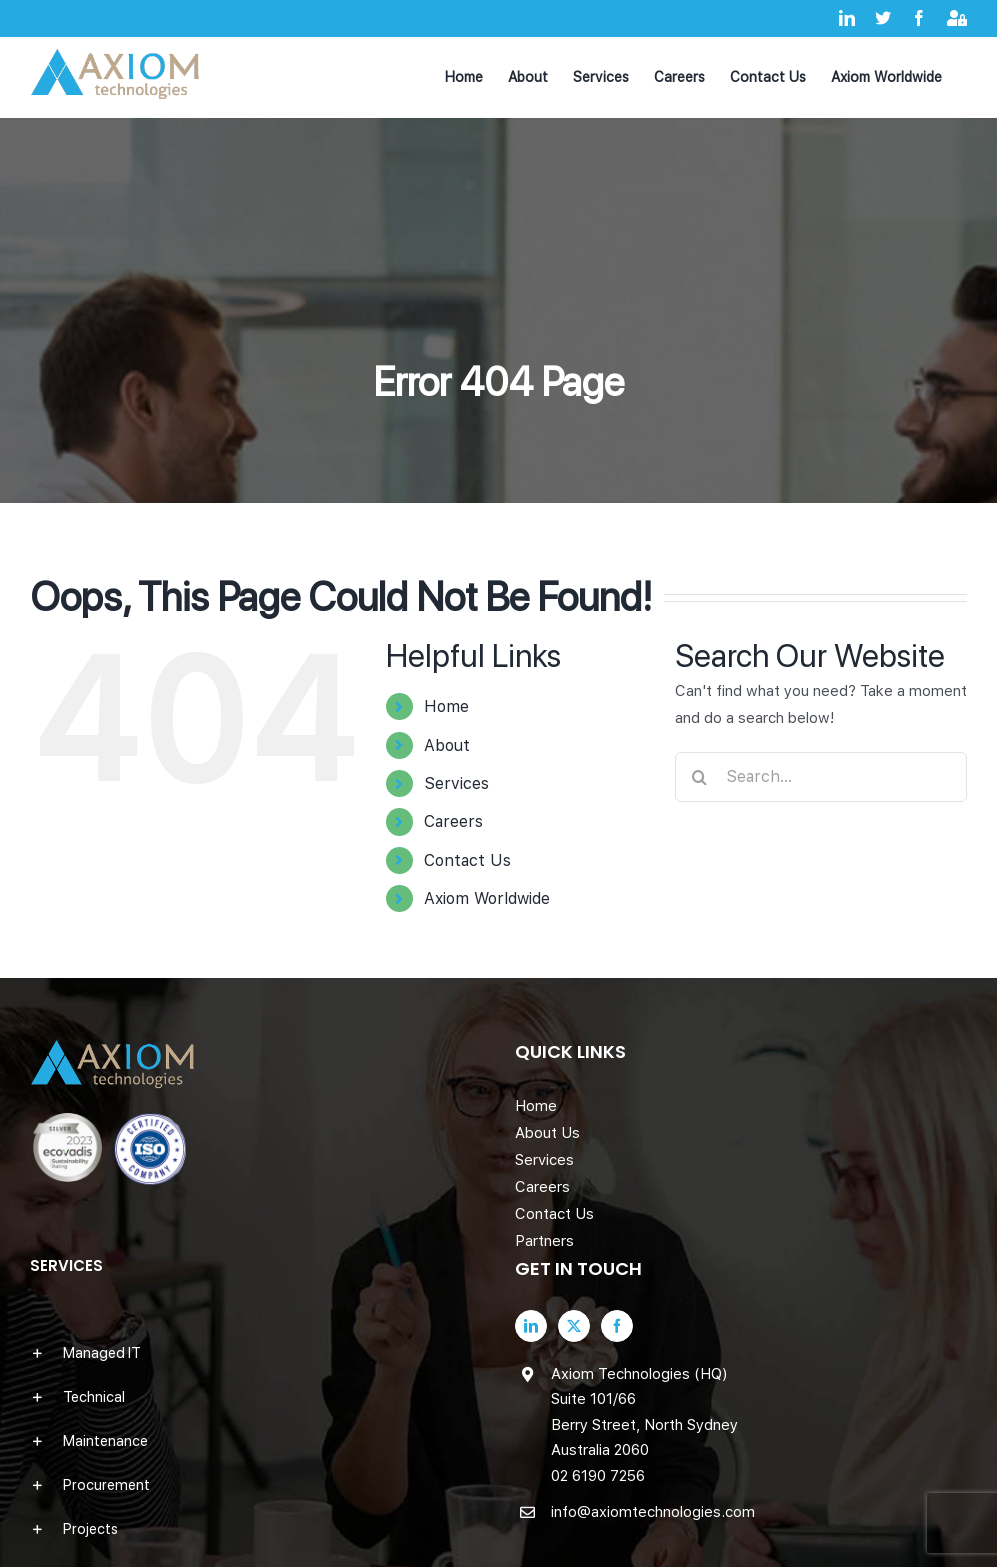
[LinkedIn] (531, 1326)
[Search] (700, 777)
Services (456, 783)
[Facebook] (617, 1326)
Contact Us (467, 860)
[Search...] (821, 777)
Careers (453, 821)
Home (446, 706)
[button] (256, 1353)
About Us (547, 1133)
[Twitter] (574, 1326)
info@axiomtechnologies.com (653, 1512)
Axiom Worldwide (487, 898)
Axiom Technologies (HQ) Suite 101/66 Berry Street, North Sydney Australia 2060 (644, 1412)
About (447, 745)
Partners (544, 1241)
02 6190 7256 (598, 1476)
